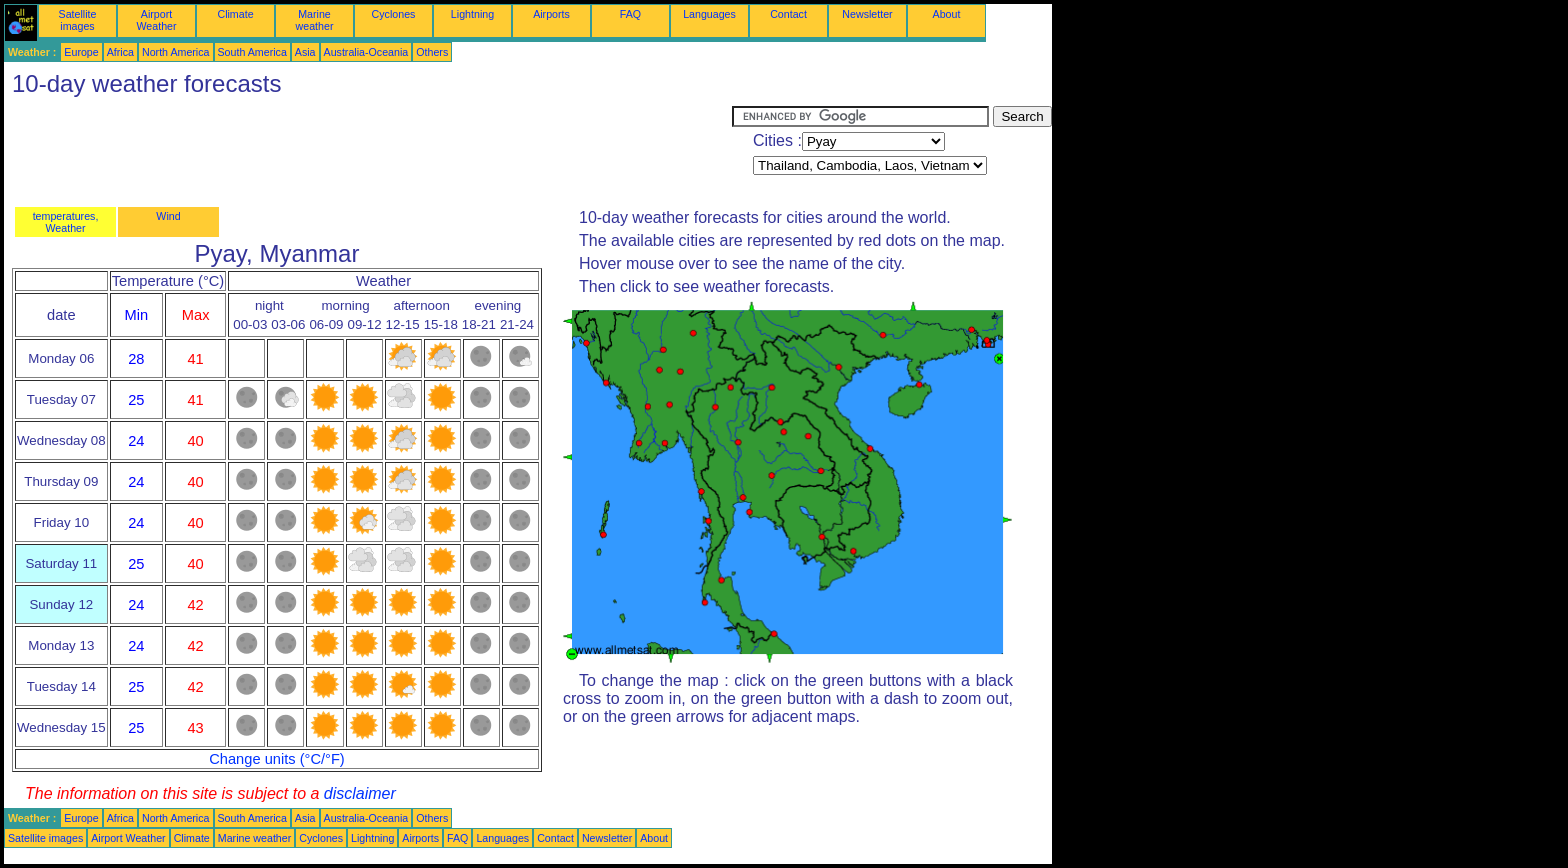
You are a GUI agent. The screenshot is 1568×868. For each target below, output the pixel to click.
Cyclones (394, 14)
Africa (120, 52)
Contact (788, 14)
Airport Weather (156, 20)
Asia (305, 52)
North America (176, 52)
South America (252, 52)
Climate (235, 14)
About (947, 14)
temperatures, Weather (66, 222)
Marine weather (315, 20)
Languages (709, 14)
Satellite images (78, 20)
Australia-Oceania (366, 52)
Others (432, 52)
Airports (551, 14)
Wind (168, 216)
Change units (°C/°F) (277, 759)
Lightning (472, 14)
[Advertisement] (368, 151)
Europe (81, 52)
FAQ (630, 14)
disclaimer (360, 793)
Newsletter (867, 14)
